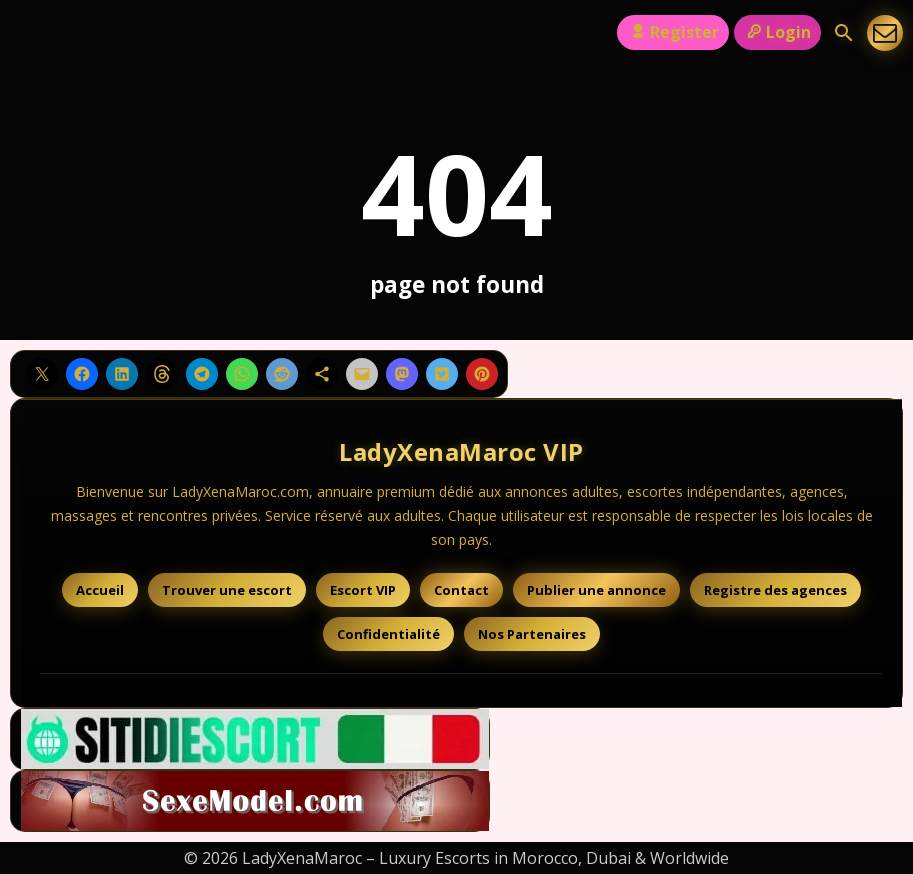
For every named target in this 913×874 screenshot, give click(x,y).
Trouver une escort (227, 590)
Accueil (100, 590)
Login (777, 32)
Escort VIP (363, 590)
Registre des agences (775, 590)
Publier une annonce (596, 590)
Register (672, 32)
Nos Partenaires (532, 634)
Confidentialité (388, 634)
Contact (461, 590)
